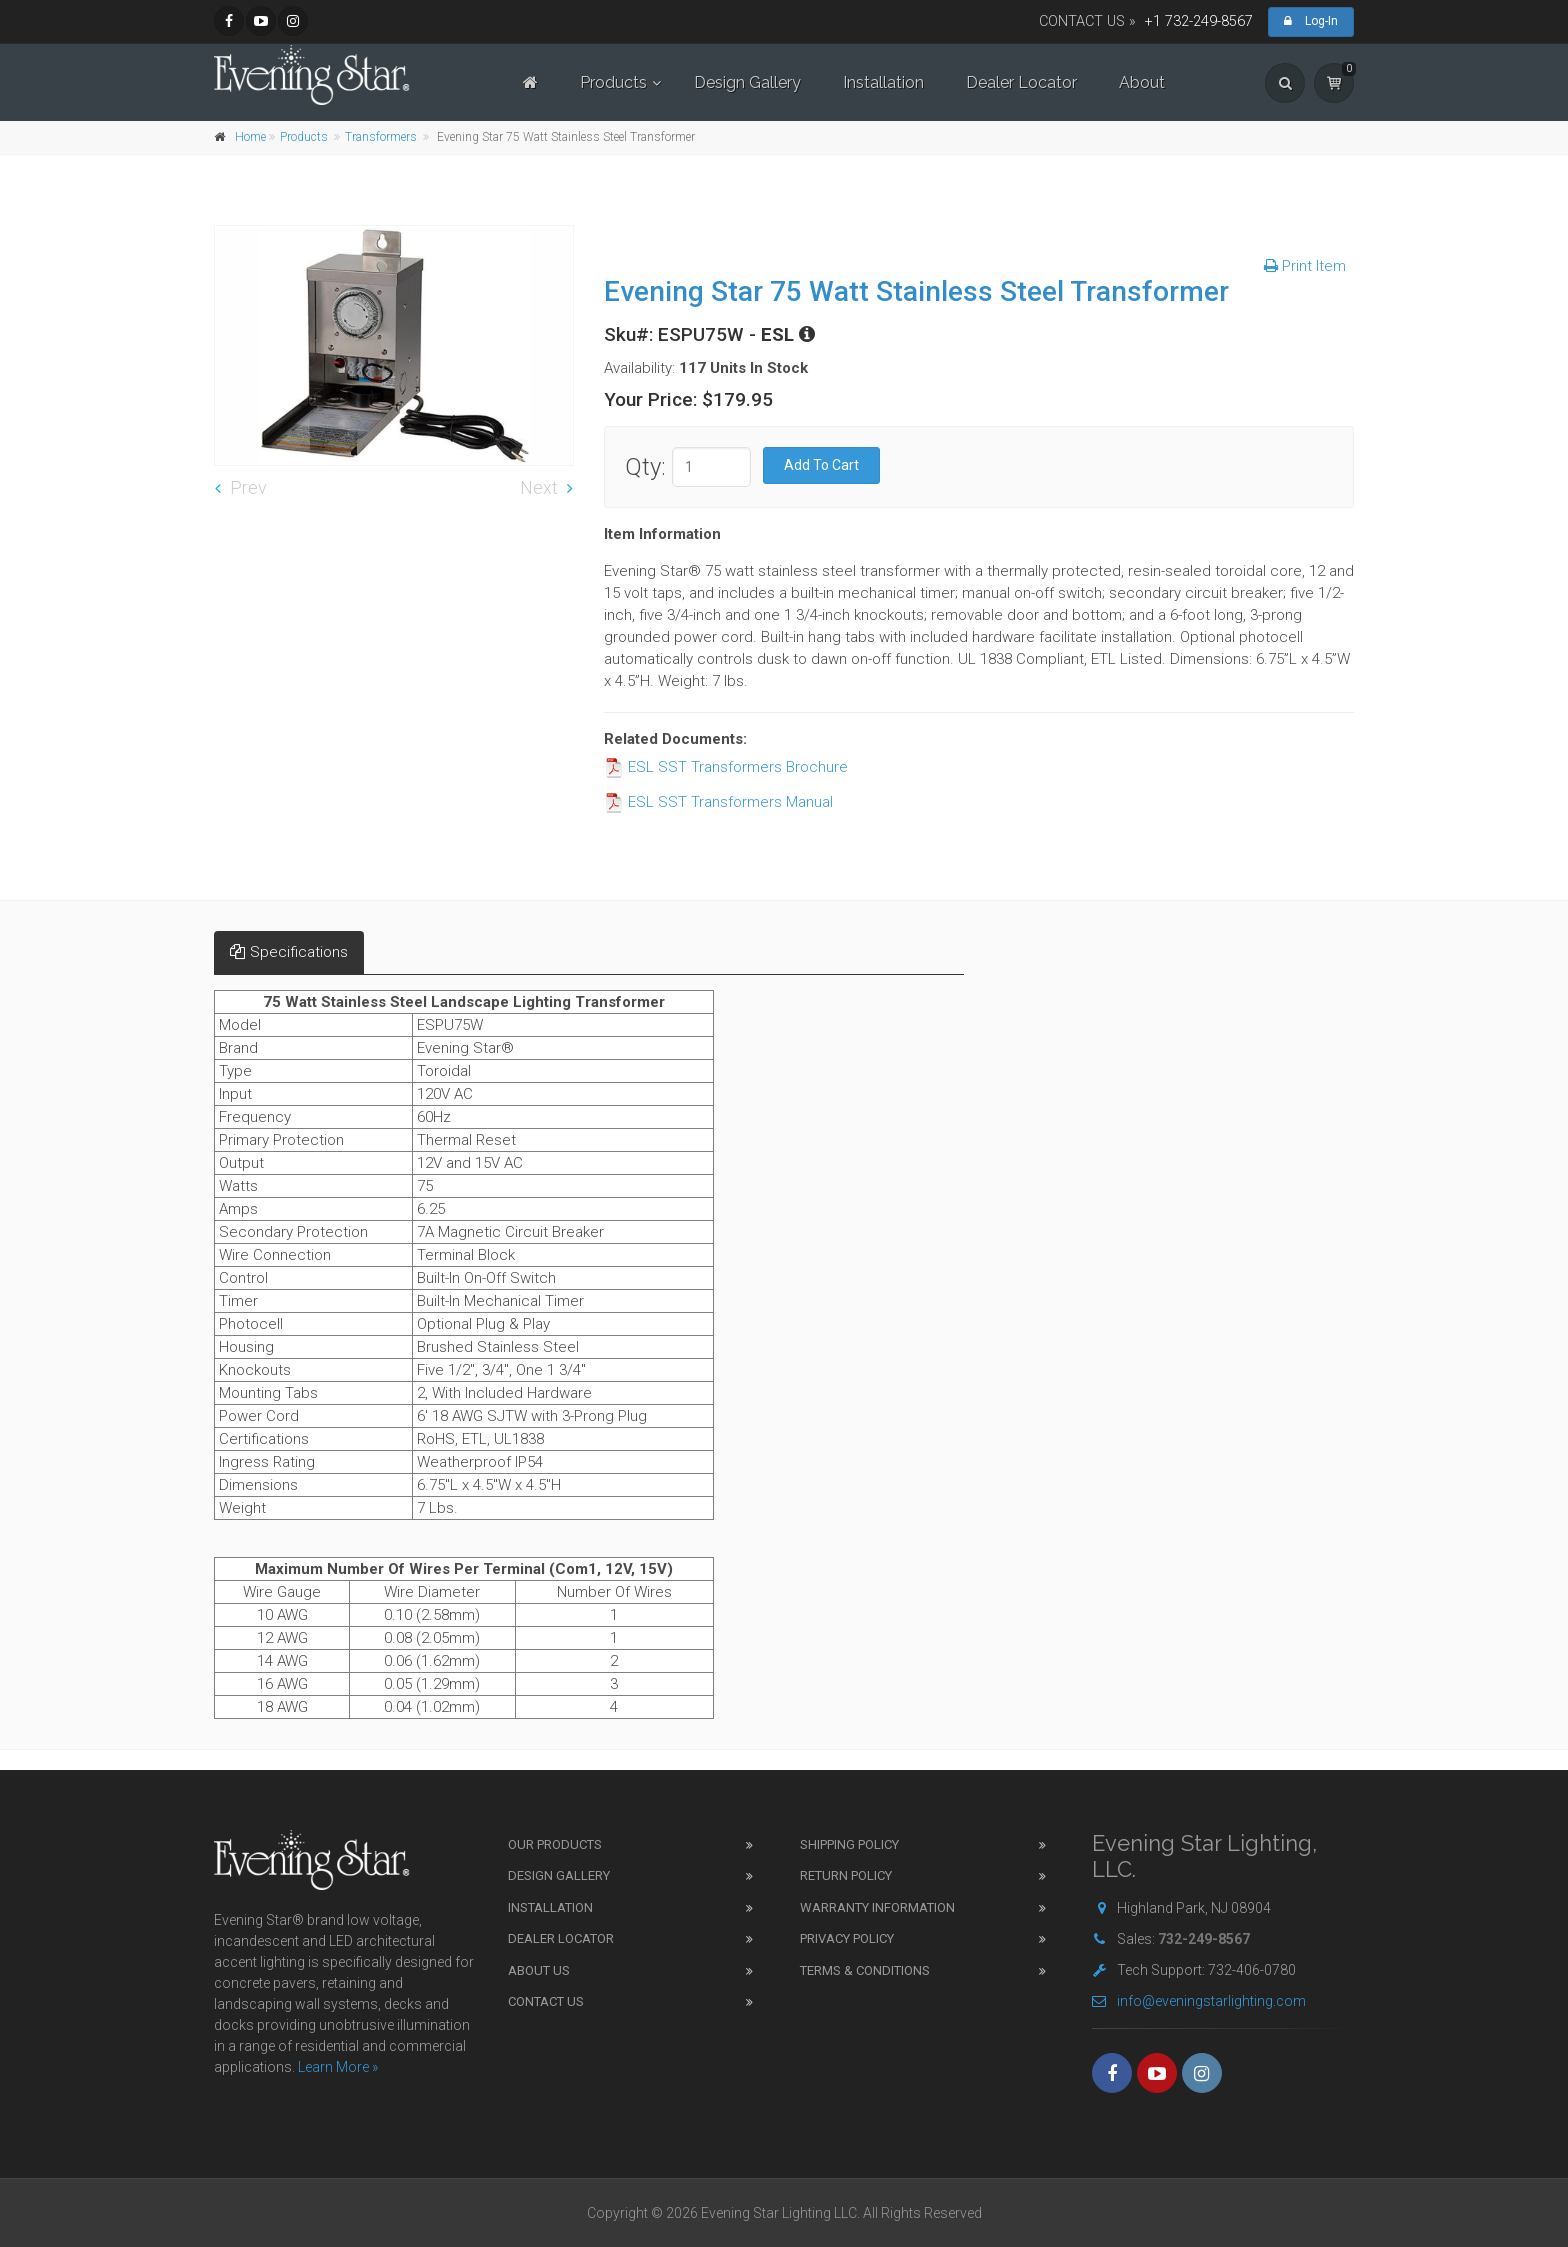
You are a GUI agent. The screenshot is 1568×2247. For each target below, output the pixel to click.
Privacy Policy (847, 1938)
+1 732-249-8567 (1199, 21)
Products (613, 82)
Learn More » (338, 2067)
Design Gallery (747, 82)
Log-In (1311, 21)
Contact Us (546, 2001)
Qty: (645, 467)
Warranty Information (877, 1907)
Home (250, 137)
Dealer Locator (1021, 82)
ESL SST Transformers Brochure (726, 767)
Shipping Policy (849, 1844)
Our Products (555, 1844)
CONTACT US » (1087, 21)
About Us (539, 1970)
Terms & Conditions (865, 1970)
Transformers (381, 137)
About (1142, 82)
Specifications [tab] (289, 952)
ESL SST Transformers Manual (718, 802)
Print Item (1305, 266)
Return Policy (846, 1875)
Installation (883, 82)
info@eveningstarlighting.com (1199, 2001)
